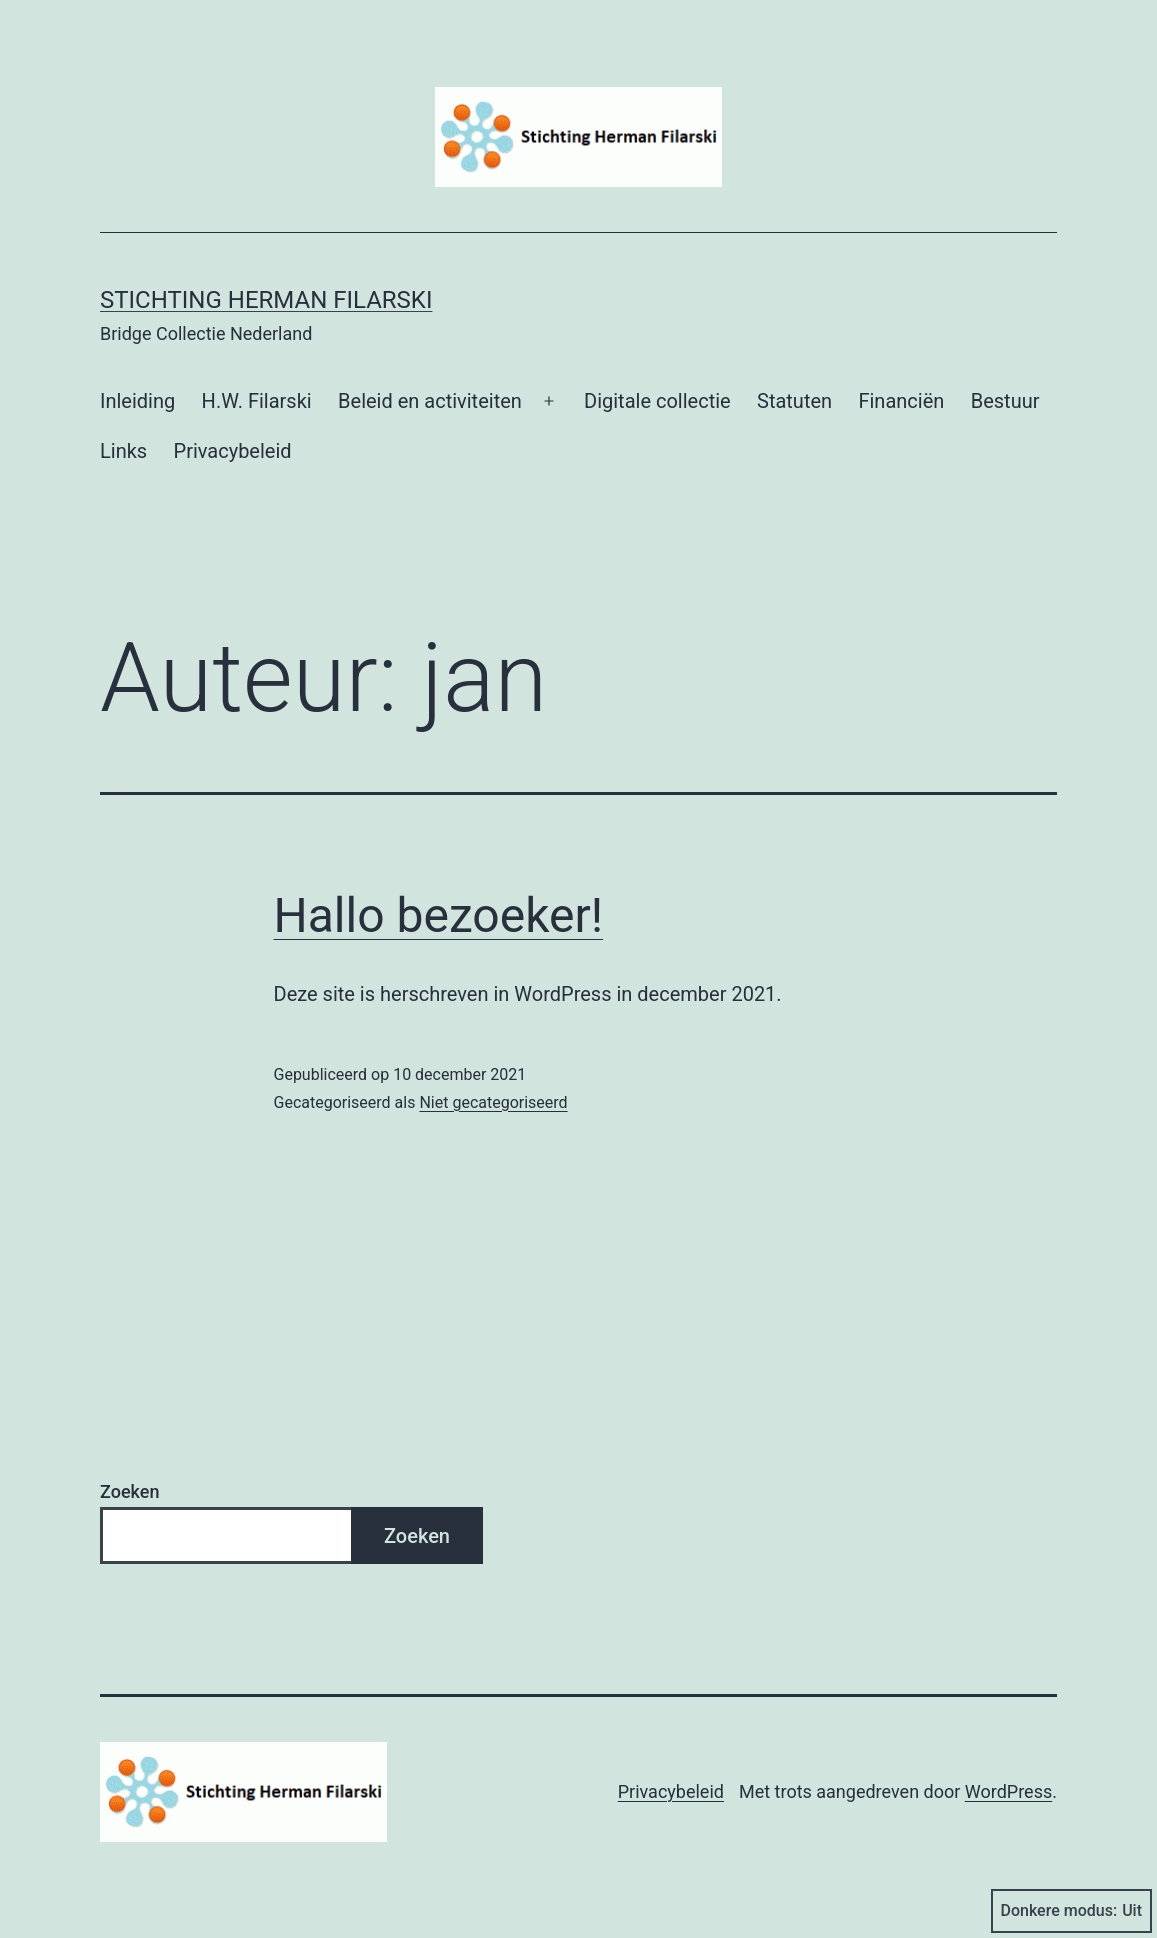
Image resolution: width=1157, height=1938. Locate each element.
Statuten (794, 401)
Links (123, 451)
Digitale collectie (657, 401)
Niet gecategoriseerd (493, 1102)
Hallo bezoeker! (439, 915)
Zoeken (129, 1491)
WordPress (1008, 1791)
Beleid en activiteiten (430, 401)
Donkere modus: (1072, 1911)
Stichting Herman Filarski (266, 300)
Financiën (901, 401)
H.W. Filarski (257, 401)
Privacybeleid (233, 451)
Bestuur (1005, 401)
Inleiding (137, 401)
